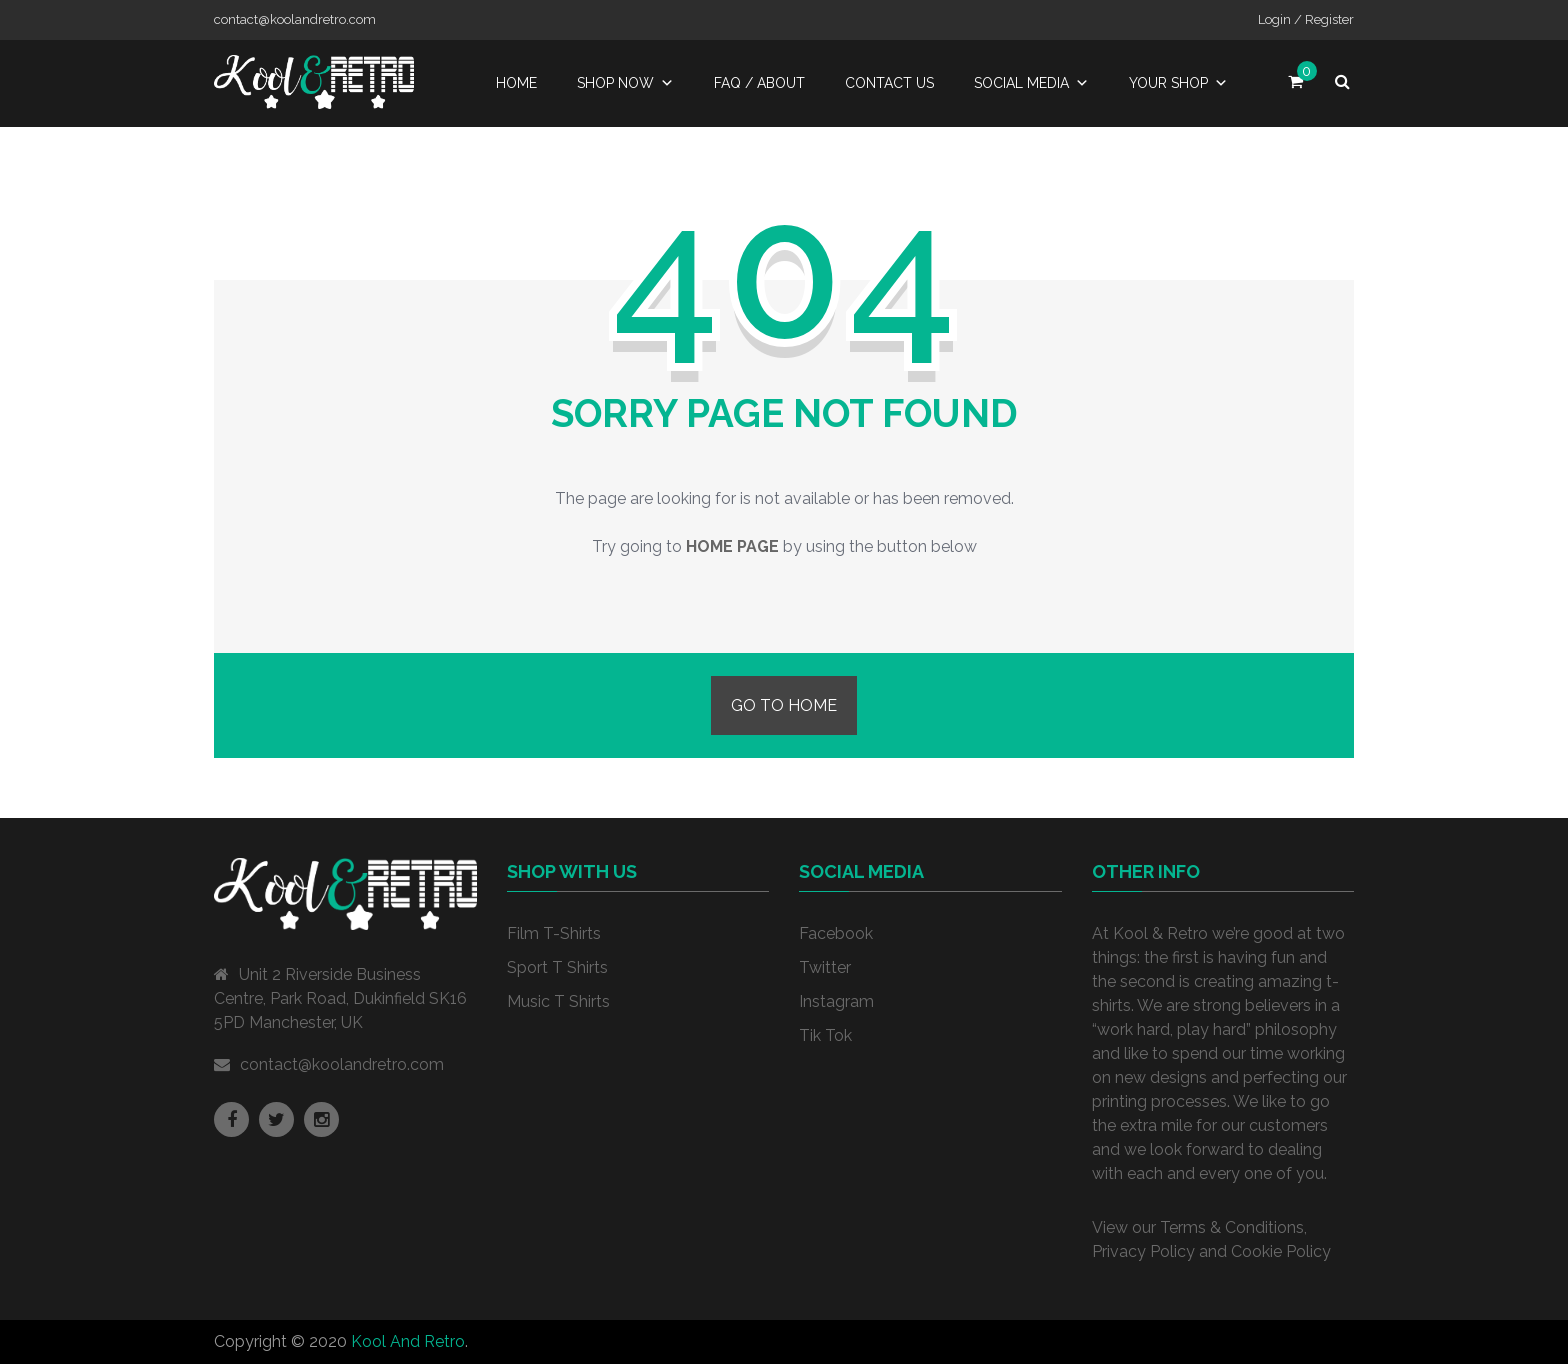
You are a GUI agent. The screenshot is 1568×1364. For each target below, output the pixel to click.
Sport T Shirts (557, 967)
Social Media (1031, 83)
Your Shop (1178, 83)
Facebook (836, 933)
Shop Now (625, 83)
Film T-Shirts (554, 933)
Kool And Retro (408, 1341)
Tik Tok (825, 1035)
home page (732, 546)
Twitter (825, 967)
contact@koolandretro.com (342, 1064)
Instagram (836, 1001)
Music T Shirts (558, 1001)
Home (516, 83)
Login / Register (1306, 19)
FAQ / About (759, 83)
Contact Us (889, 83)
